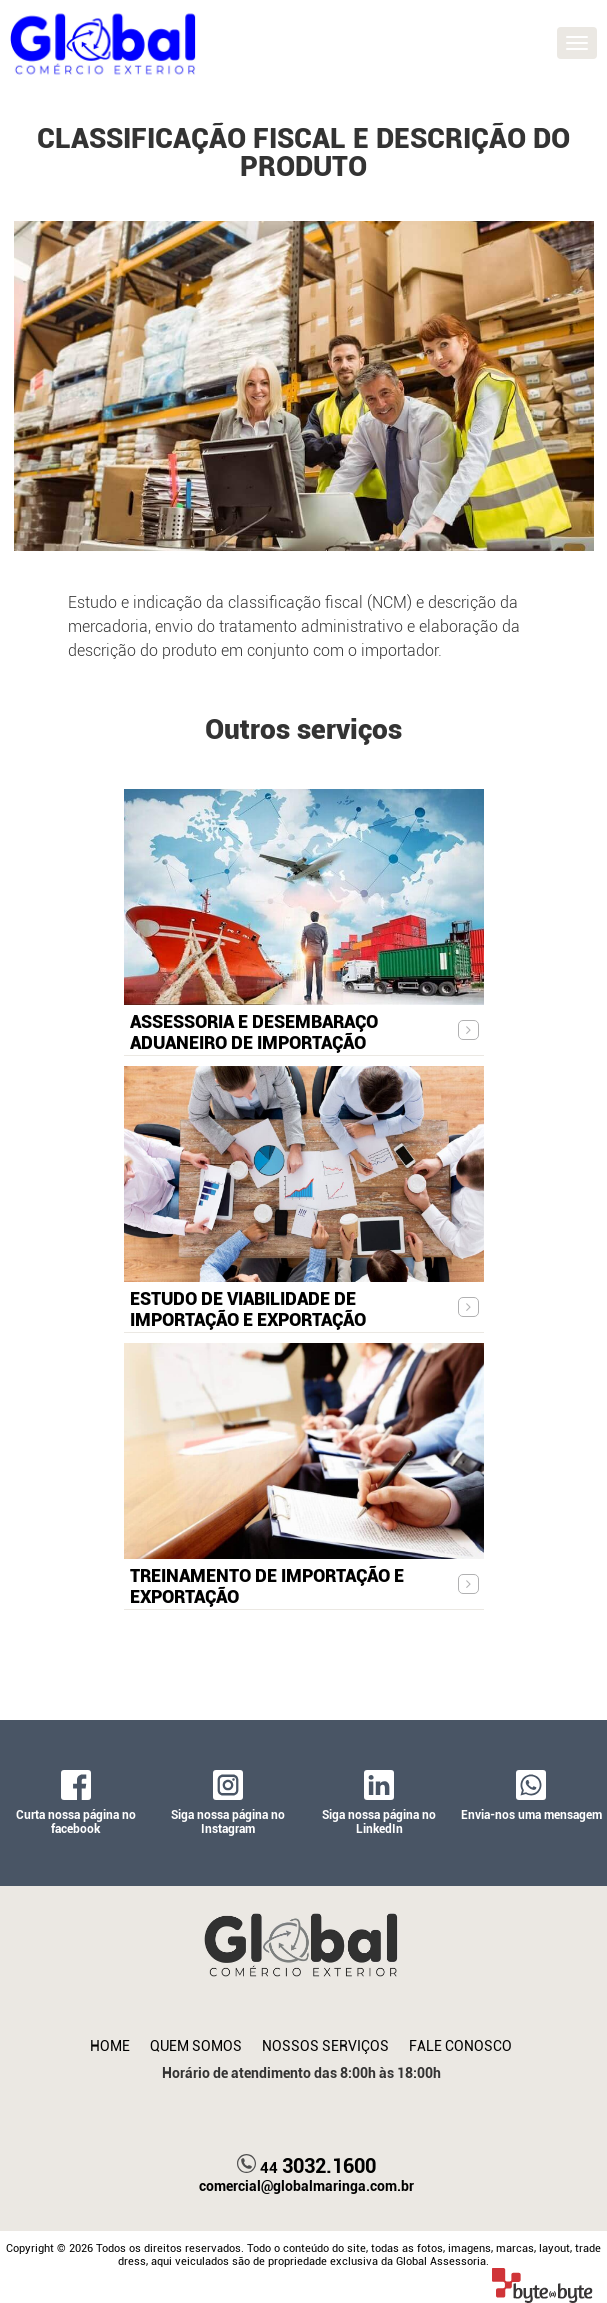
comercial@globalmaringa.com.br (306, 2186)
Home (110, 2046)
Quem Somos (196, 2046)
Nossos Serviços (325, 2046)
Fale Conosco (460, 2046)
